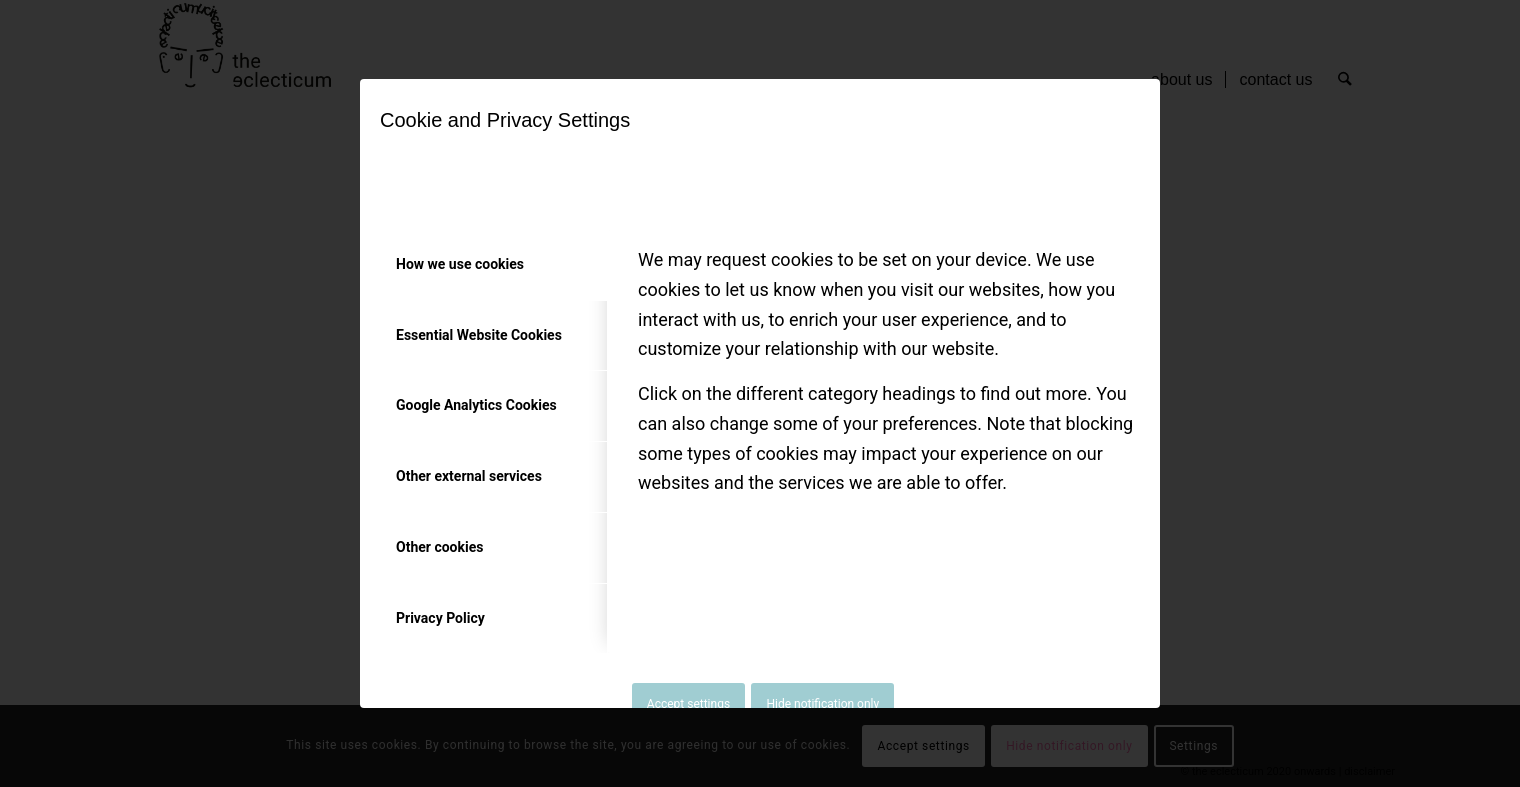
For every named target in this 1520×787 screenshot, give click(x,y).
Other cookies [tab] (439, 547)
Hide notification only (822, 704)
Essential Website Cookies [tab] (479, 335)
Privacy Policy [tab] (440, 618)
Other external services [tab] (469, 476)
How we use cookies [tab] (460, 264)
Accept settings (688, 704)
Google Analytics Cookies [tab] (476, 405)
